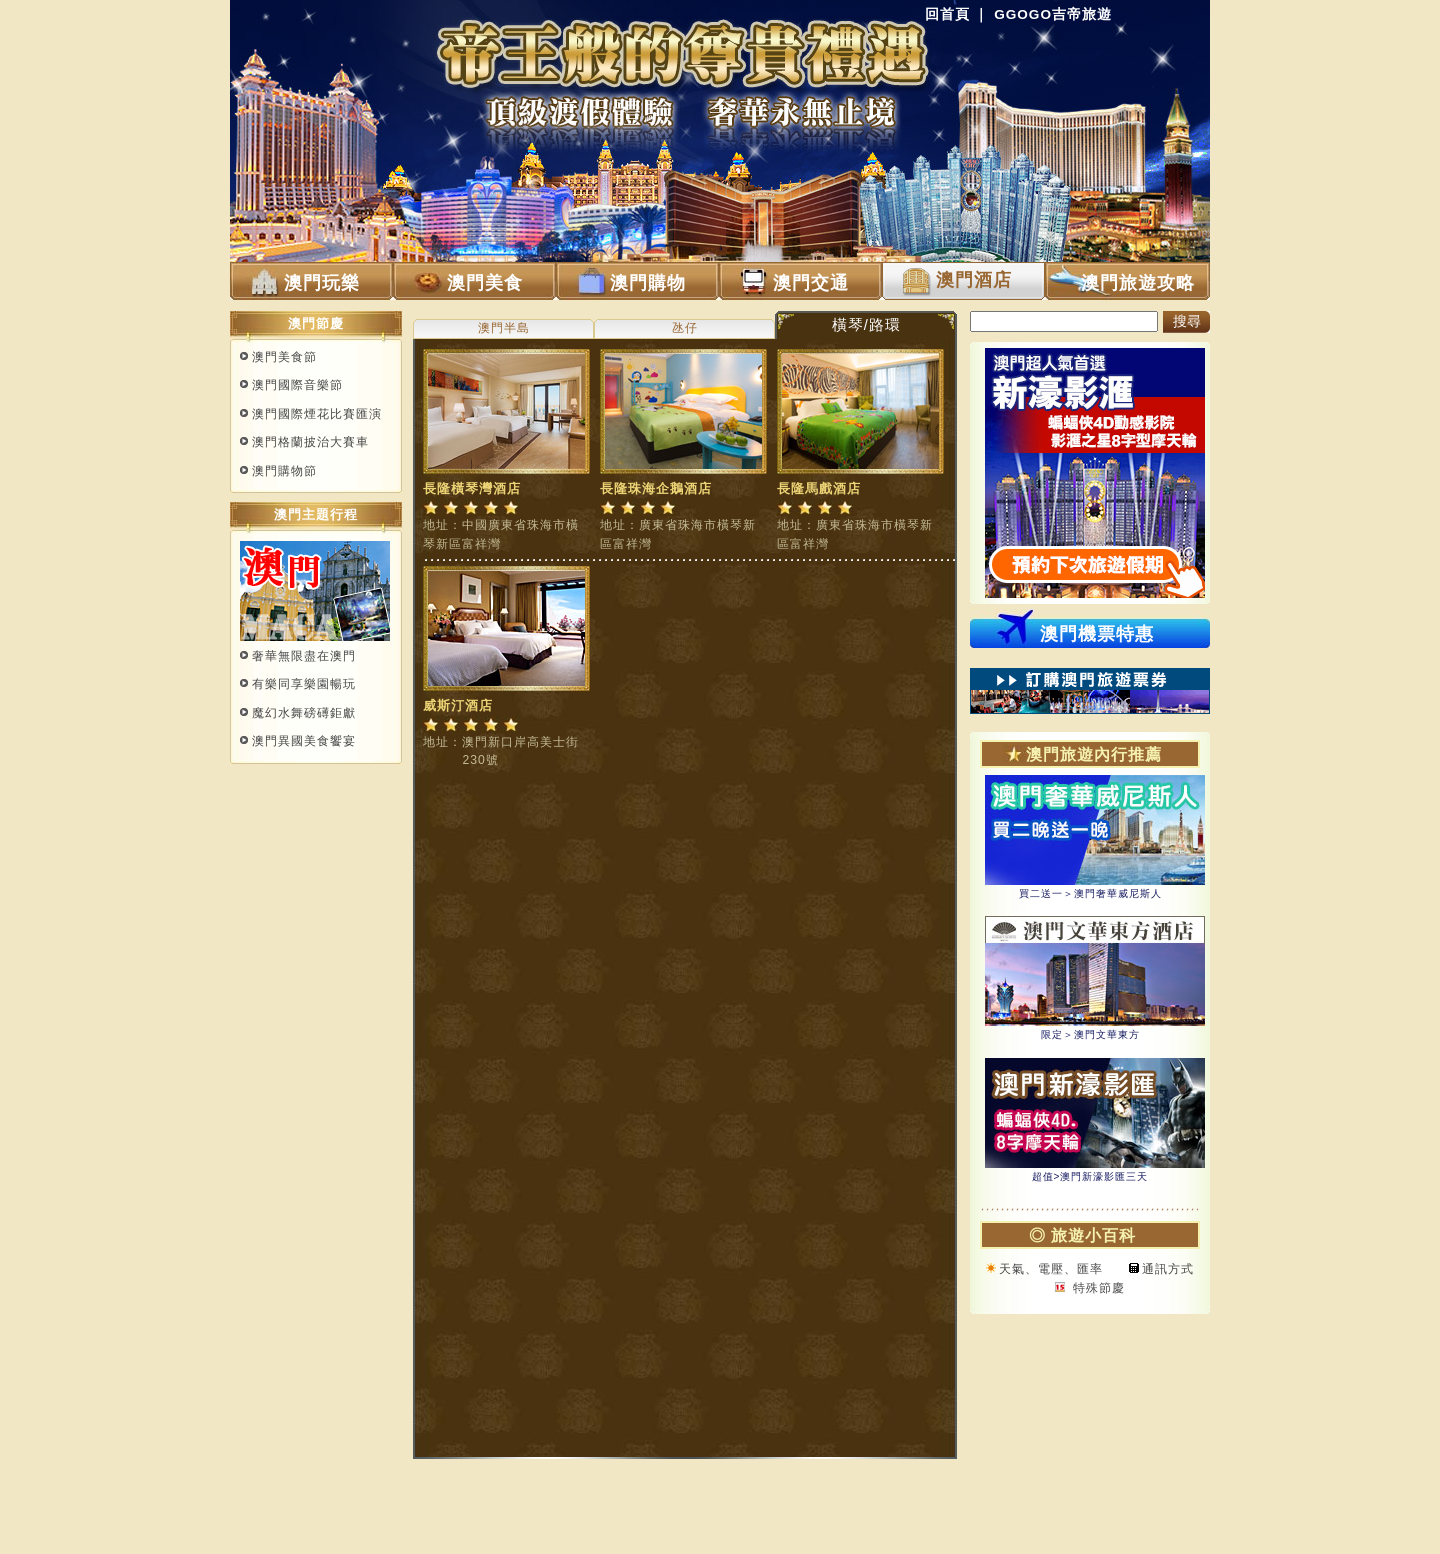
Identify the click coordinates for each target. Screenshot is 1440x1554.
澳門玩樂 (322, 283)
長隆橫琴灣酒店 (472, 488)
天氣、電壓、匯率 (1051, 1269)
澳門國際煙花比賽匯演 (317, 414)
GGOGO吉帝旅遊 (1053, 14)
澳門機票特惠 (1097, 634)
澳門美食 (485, 283)
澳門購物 (648, 283)
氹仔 (685, 328)
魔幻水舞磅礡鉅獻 (304, 713)
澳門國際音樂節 (297, 385)
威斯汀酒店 (458, 705)
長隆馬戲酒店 (819, 488)
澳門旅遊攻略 (1138, 283)
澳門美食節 (284, 357)
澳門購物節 (284, 471)
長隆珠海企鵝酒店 (656, 488)
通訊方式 (1168, 1269)
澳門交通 (811, 283)
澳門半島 (504, 328)
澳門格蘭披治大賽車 (310, 442)
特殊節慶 (1096, 1288)
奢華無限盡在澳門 (304, 656)
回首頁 (947, 14)
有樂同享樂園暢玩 (304, 684)
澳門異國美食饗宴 (304, 741)
